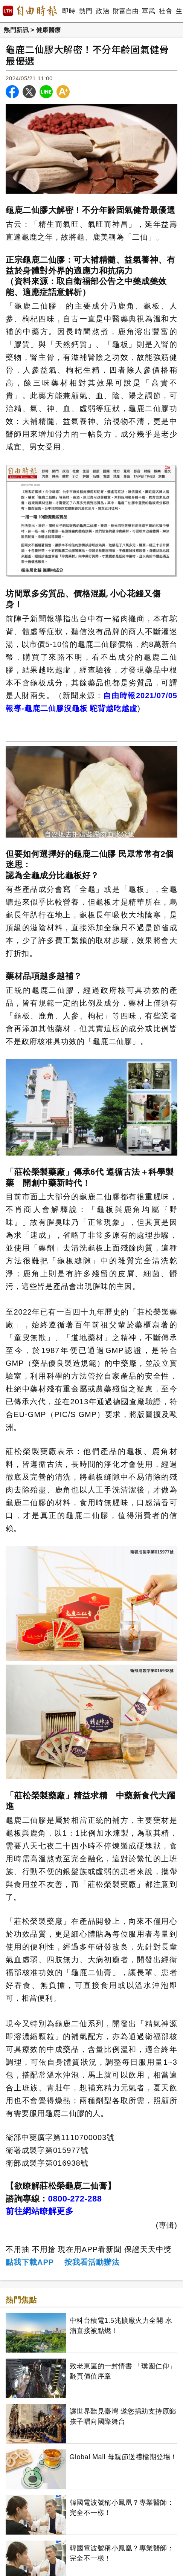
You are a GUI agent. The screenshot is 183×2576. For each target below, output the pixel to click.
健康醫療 (48, 30)
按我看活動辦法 (92, 2262)
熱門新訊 (16, 30)
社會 (165, 11)
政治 (102, 11)
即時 (68, 11)
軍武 (148, 11)
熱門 (85, 11)
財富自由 (125, 11)
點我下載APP (30, 2262)
